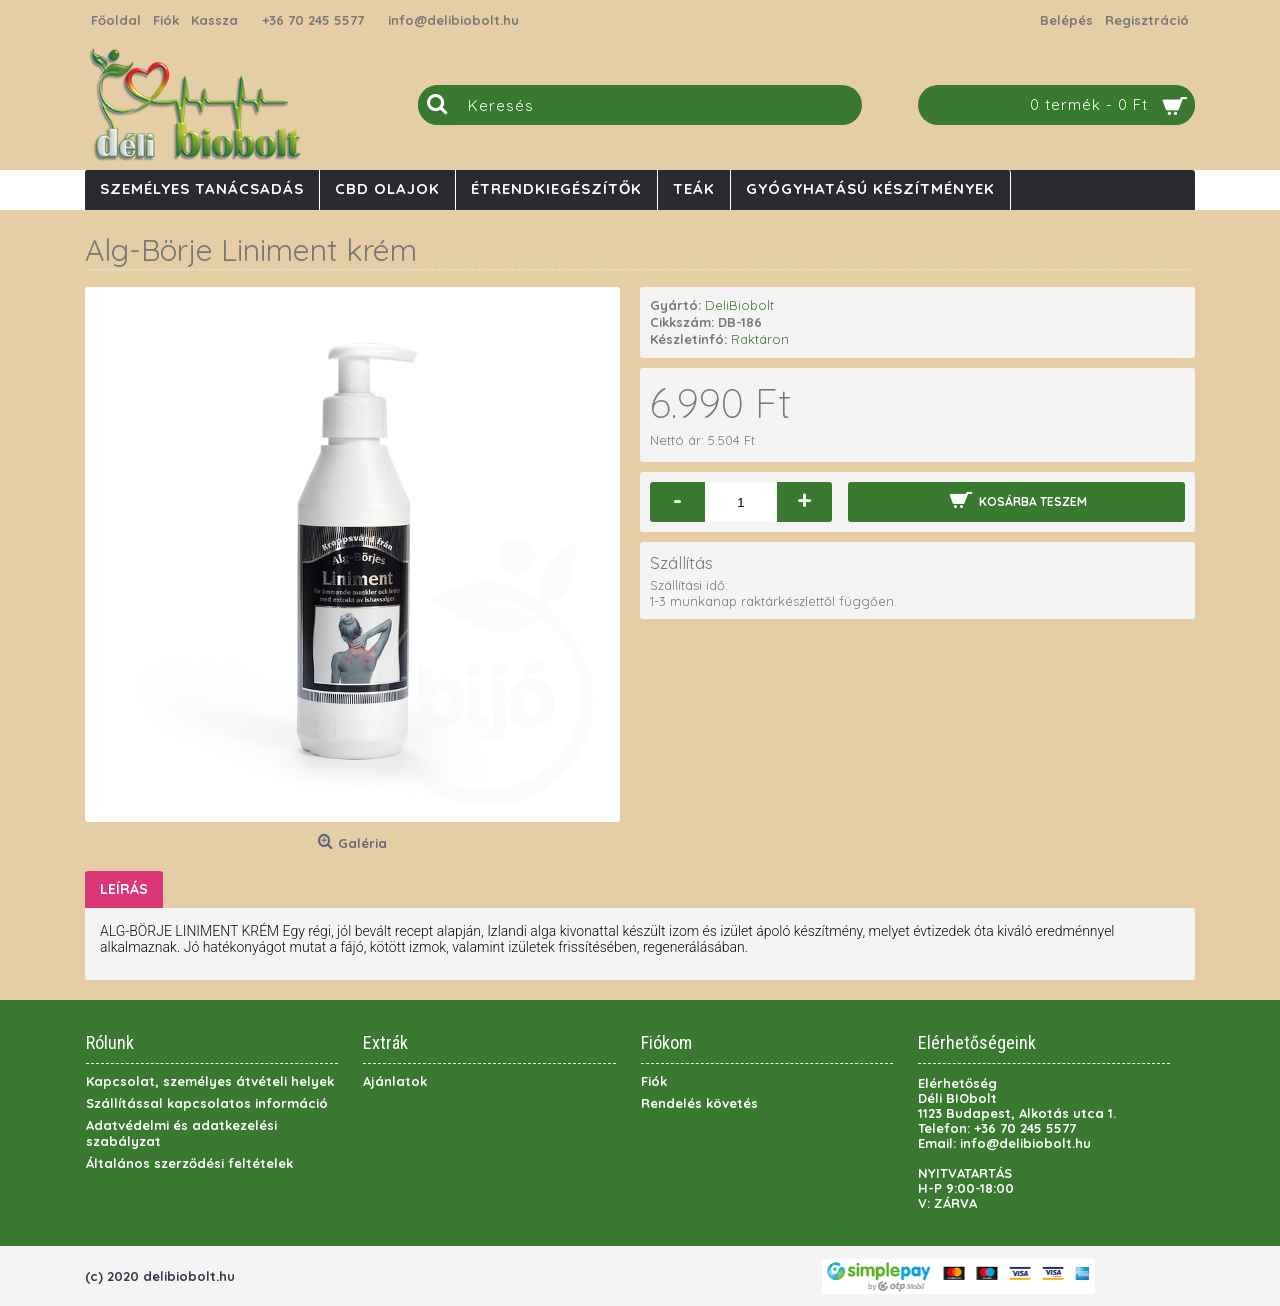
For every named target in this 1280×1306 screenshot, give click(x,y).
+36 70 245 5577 (313, 20)
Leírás (124, 889)
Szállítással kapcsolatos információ (207, 1103)
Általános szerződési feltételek (189, 1163)
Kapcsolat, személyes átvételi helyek (210, 1081)
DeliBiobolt (739, 305)
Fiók (654, 1081)
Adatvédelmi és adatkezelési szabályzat (181, 1133)
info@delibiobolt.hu (453, 20)
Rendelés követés (699, 1103)
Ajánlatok (395, 1081)
